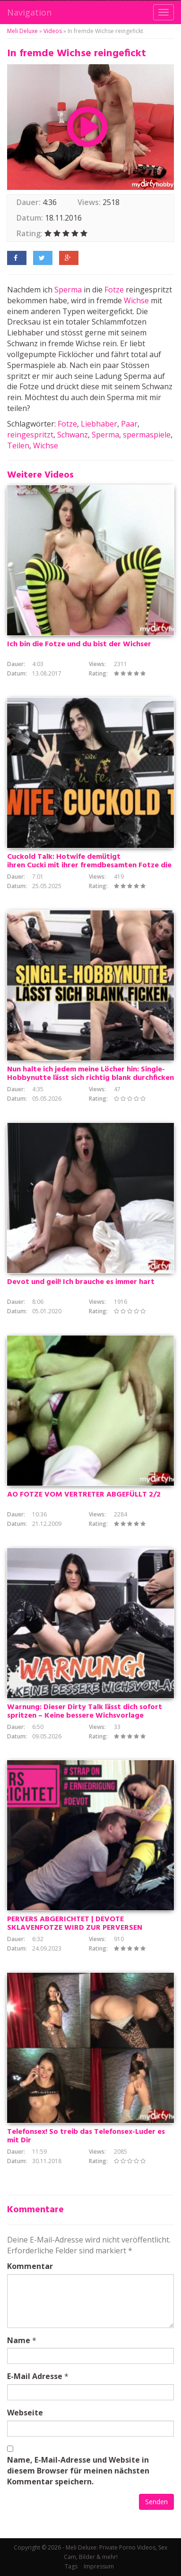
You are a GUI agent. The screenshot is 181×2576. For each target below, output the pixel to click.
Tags (71, 2566)
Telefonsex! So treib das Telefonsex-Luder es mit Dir (86, 2136)
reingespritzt (30, 434)
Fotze (114, 289)
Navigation (29, 12)
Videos (52, 31)
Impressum (99, 2566)
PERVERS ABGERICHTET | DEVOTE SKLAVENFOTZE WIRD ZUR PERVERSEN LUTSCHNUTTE (74, 1928)
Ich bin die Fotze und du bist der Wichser (79, 644)
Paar (129, 424)
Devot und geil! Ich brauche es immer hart (81, 1282)
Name (18, 2340)
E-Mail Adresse (34, 2376)
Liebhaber (99, 424)
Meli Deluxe (22, 31)
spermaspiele (147, 434)
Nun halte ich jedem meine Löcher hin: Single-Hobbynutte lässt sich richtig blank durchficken (90, 1073)
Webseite (25, 2412)
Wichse (136, 300)
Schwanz (72, 434)
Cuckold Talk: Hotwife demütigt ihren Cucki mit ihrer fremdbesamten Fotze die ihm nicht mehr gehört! (89, 865)
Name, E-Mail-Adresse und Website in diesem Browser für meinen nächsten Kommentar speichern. (78, 2471)
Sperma (68, 289)
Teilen (18, 445)
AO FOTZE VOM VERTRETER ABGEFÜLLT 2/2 (84, 1495)
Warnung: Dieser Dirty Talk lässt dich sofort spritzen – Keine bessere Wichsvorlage (84, 1711)
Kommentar (30, 2266)
